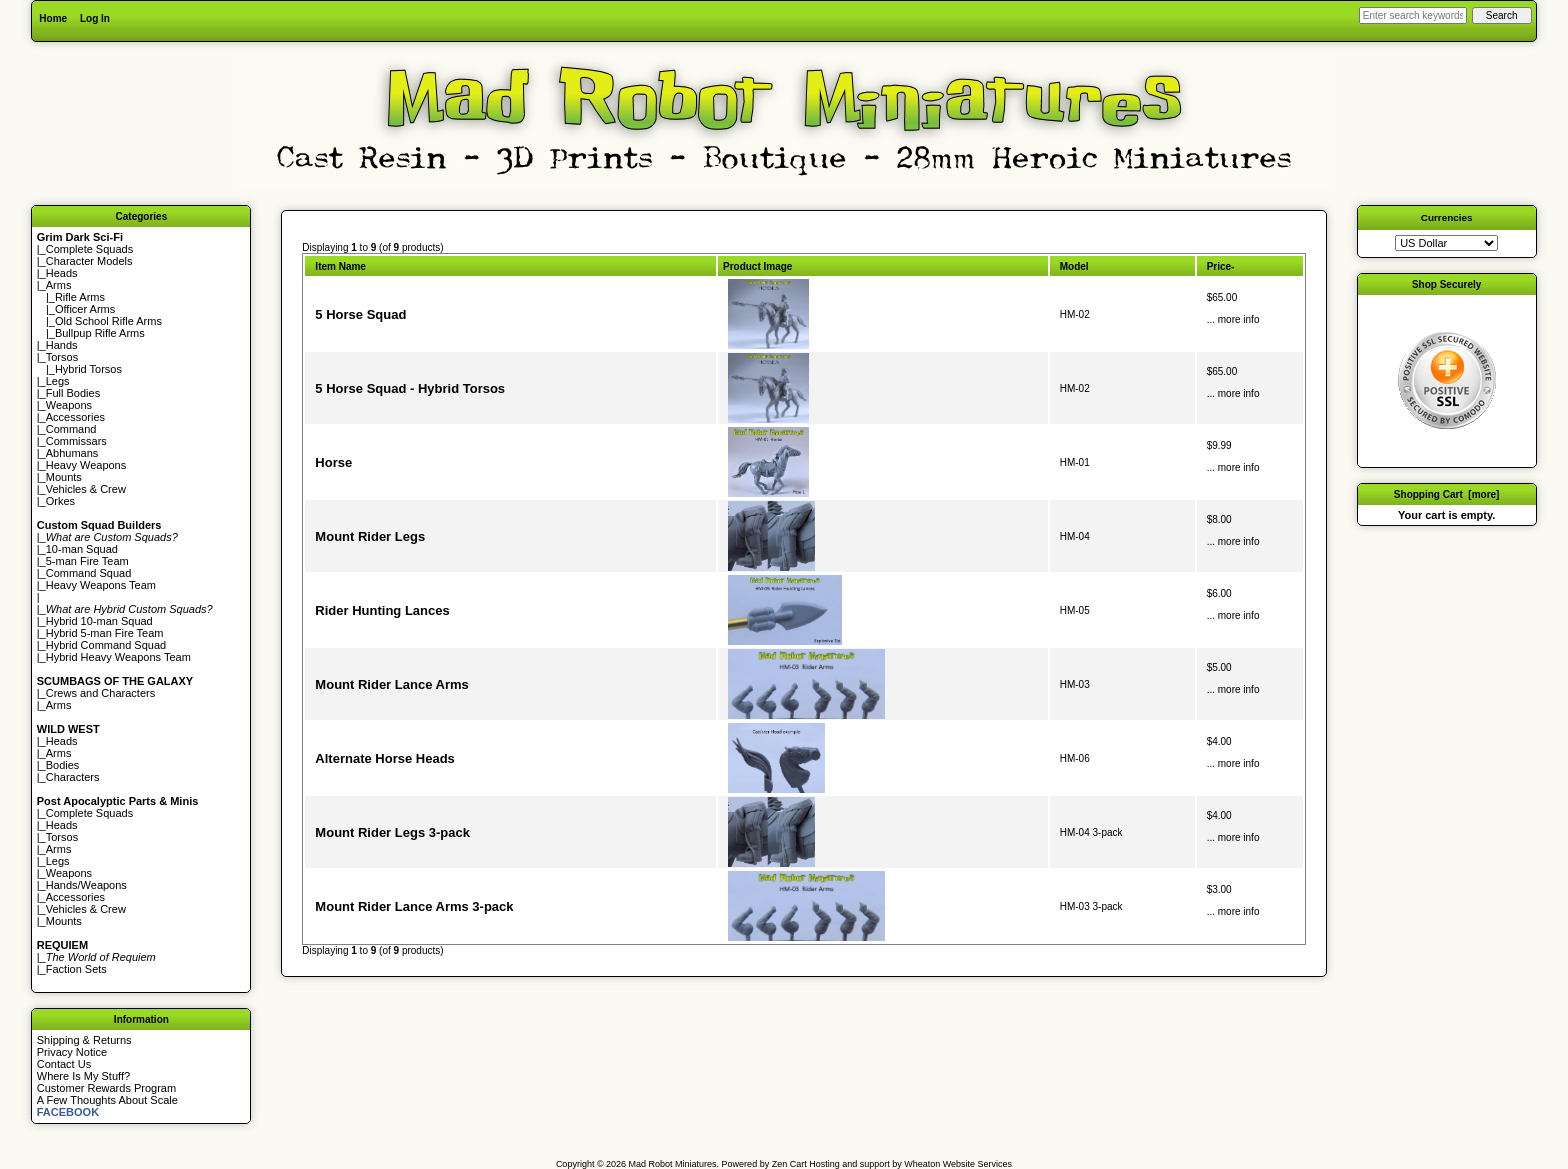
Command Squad (89, 573)
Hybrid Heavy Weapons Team (118, 657)
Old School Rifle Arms (108, 321)
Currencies (1447, 217)
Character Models (89, 261)
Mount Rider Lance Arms (391, 684)
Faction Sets (76, 969)
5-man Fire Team (87, 561)
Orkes (60, 501)
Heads (62, 273)
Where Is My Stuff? (83, 1076)
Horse (333, 462)
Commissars (76, 441)
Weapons (69, 405)
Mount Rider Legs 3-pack (392, 832)
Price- (1221, 266)
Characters (73, 777)
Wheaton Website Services (958, 1164)
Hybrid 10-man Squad (99, 621)
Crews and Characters (100, 693)
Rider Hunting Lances (382, 610)
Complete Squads (89, 249)
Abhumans (72, 453)
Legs (58, 381)
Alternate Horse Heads (384, 758)
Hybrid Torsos (88, 369)
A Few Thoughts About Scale (107, 1100)
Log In (95, 18)
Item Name (340, 266)
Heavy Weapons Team (101, 585)
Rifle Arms (80, 297)
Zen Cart (789, 1164)
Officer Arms (85, 309)
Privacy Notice (72, 1052)
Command (71, 429)
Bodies (63, 765)
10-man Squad (82, 549)
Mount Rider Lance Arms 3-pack (414, 906)
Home (53, 18)
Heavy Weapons (86, 465)
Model (1074, 266)
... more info (1233, 319)
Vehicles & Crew (86, 489)
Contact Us (64, 1064)
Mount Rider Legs (370, 536)
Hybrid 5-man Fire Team (105, 633)
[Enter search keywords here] (1413, 15)
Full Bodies (73, 393)
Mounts (64, 477)
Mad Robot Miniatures (673, 1164)
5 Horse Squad (360, 314)
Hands (62, 345)
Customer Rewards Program (106, 1088)
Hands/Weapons (86, 885)
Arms (59, 705)
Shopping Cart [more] (1447, 494)
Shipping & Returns (84, 1040)
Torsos (62, 357)
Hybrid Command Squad (106, 645)
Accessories (75, 417)
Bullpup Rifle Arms (100, 333)
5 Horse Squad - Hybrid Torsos (410, 388)
